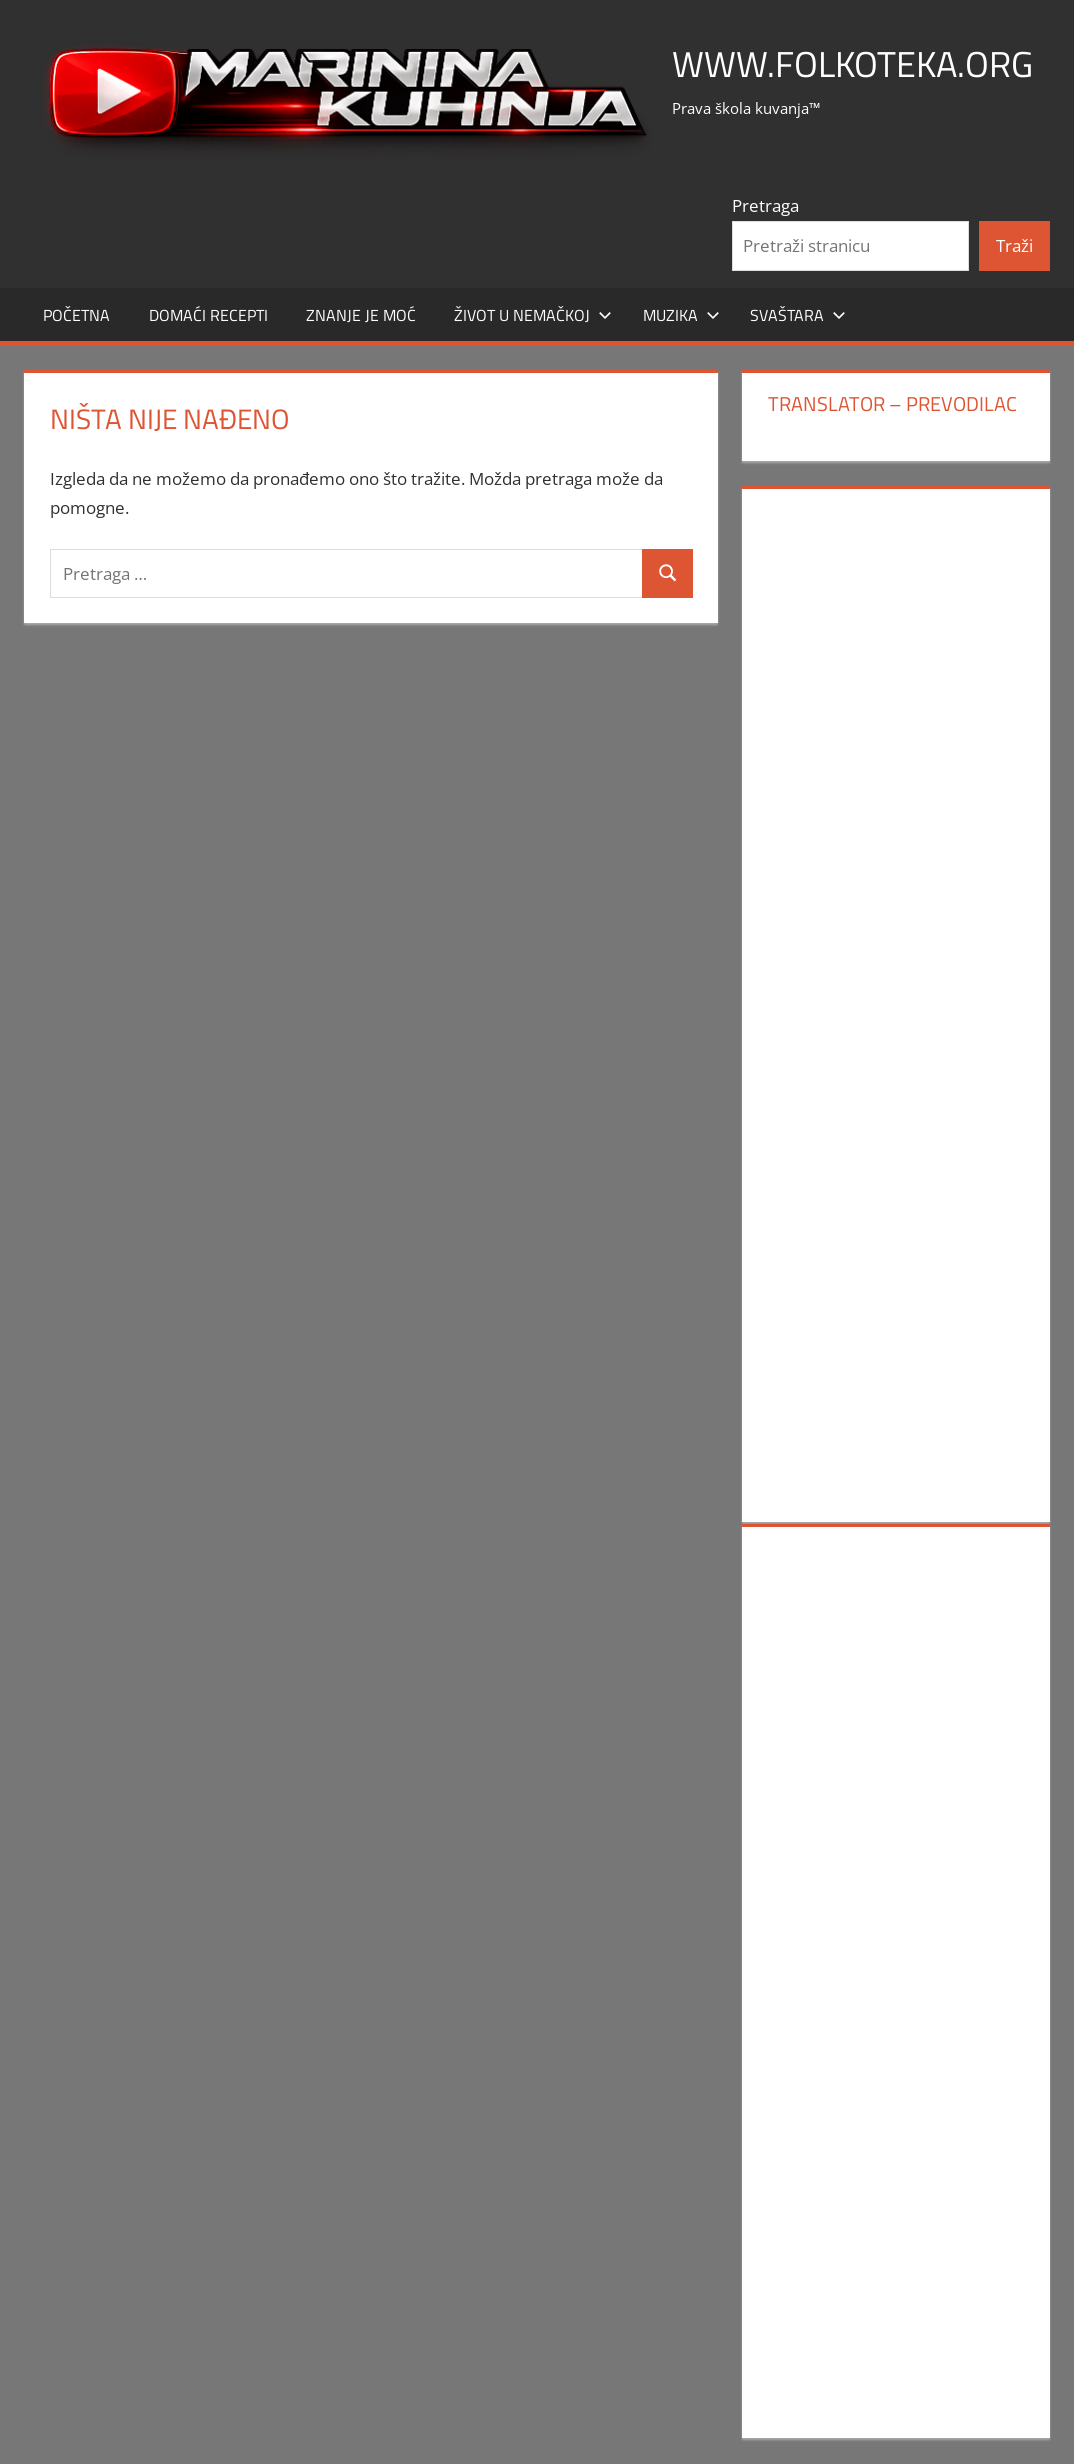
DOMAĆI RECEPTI (208, 315)
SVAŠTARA (798, 315)
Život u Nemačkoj (533, 315)
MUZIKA (681, 315)
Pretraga (765, 205)
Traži (1014, 245)
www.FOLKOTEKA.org (852, 63)
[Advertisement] (896, 806)
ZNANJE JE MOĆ (361, 315)
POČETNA (76, 315)
